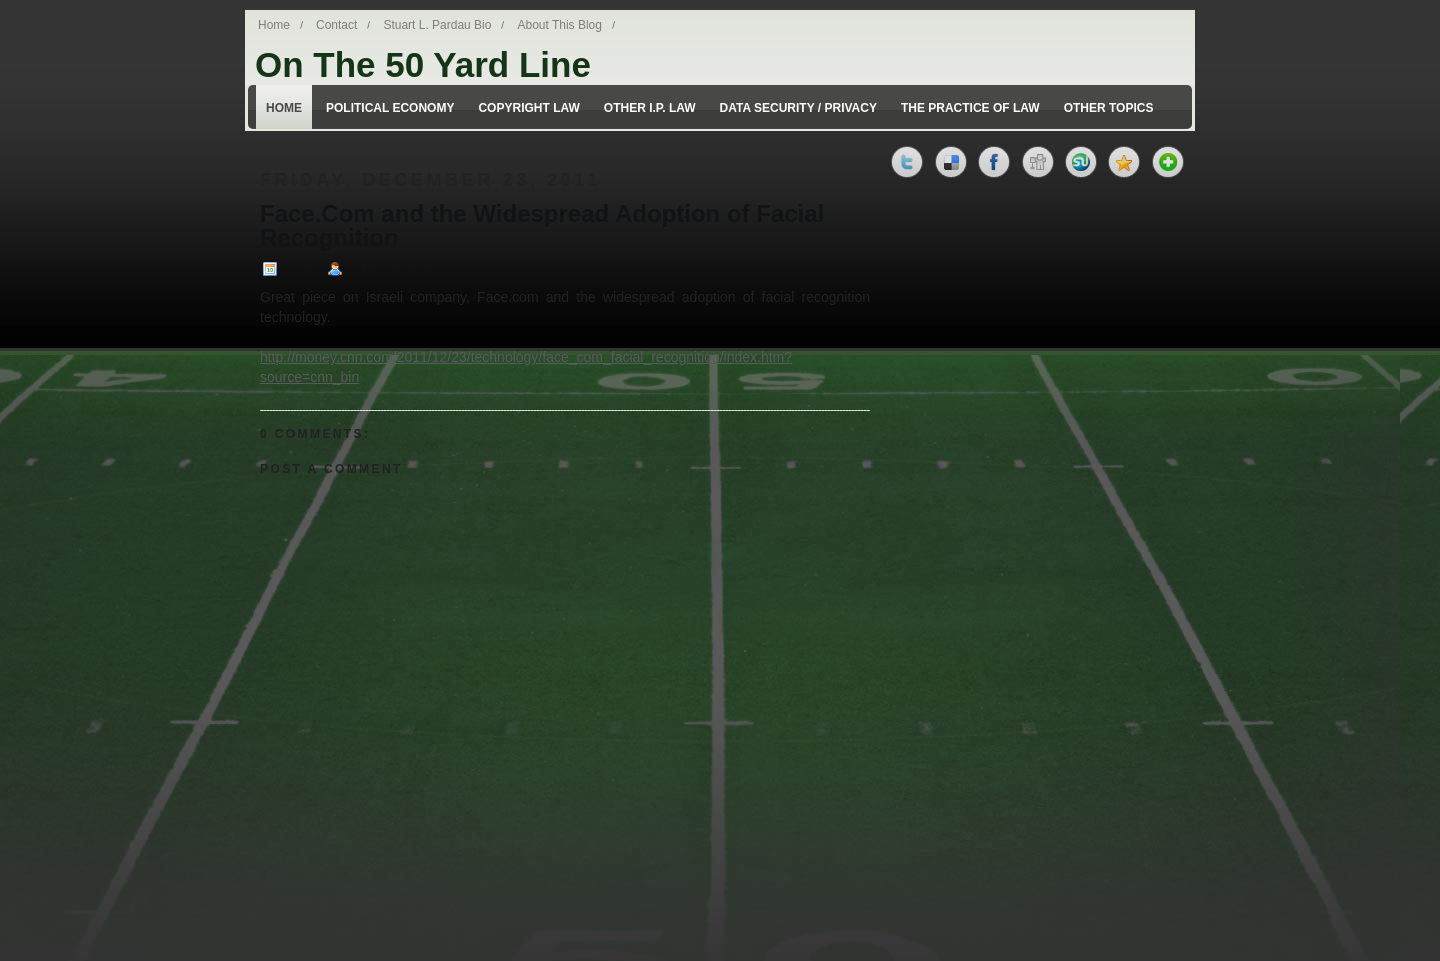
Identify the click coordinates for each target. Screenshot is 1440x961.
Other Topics (1109, 108)
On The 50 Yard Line (423, 64)
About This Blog (559, 25)
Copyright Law (528, 108)
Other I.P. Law (650, 108)
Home (274, 25)
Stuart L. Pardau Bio (437, 25)
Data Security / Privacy (798, 108)
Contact (336, 25)
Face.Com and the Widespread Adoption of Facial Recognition (542, 226)
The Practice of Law (970, 108)
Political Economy (390, 108)
